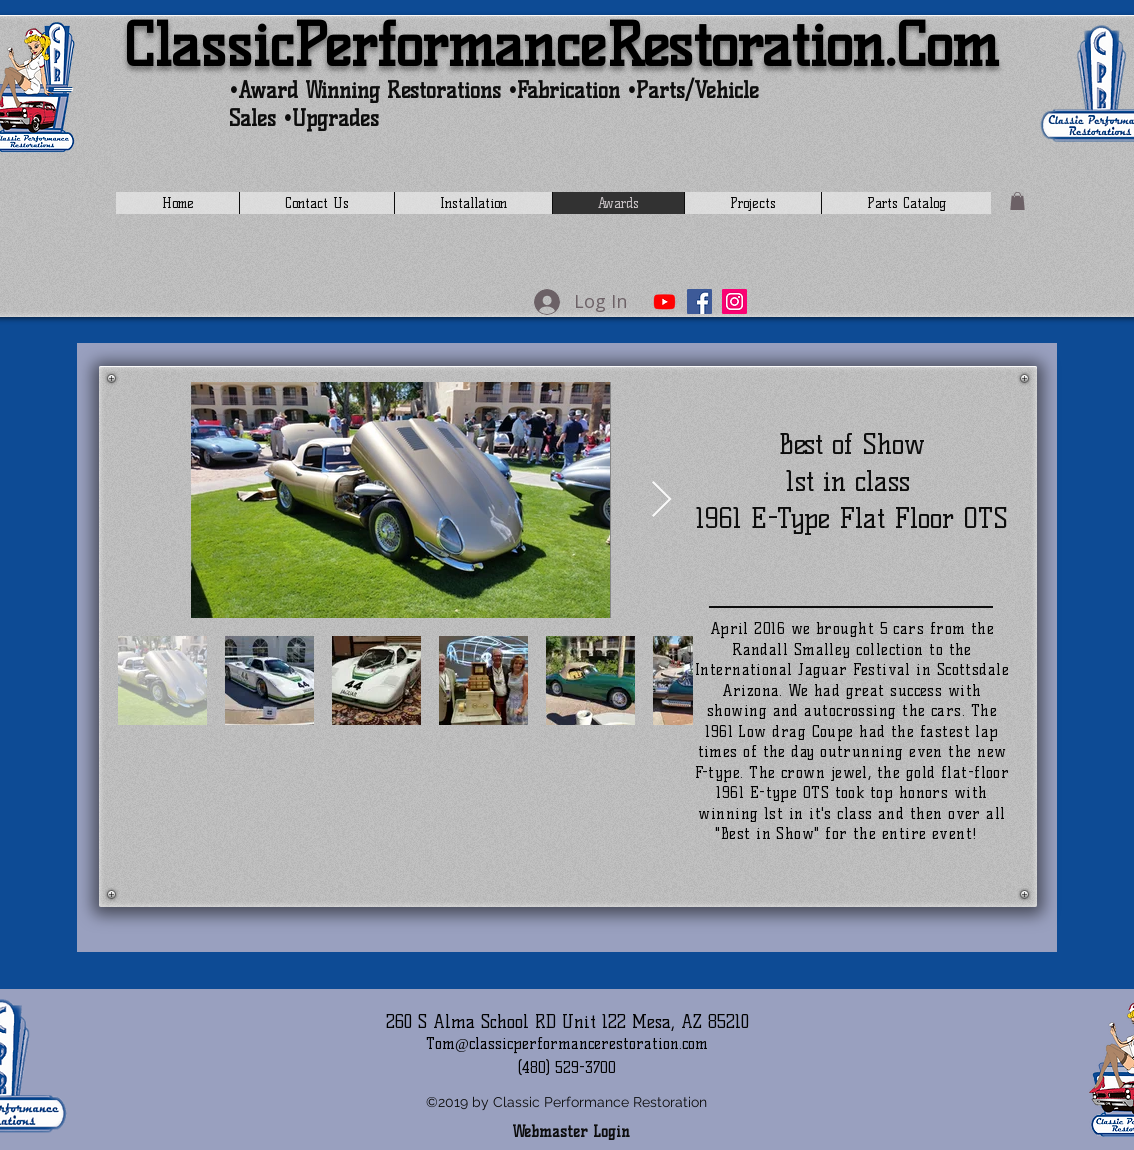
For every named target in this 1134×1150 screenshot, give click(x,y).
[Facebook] (699, 301)
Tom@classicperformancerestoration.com (567, 1044)
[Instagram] (734, 301)
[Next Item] (661, 500)
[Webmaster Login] (571, 1133)
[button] (1017, 201)
